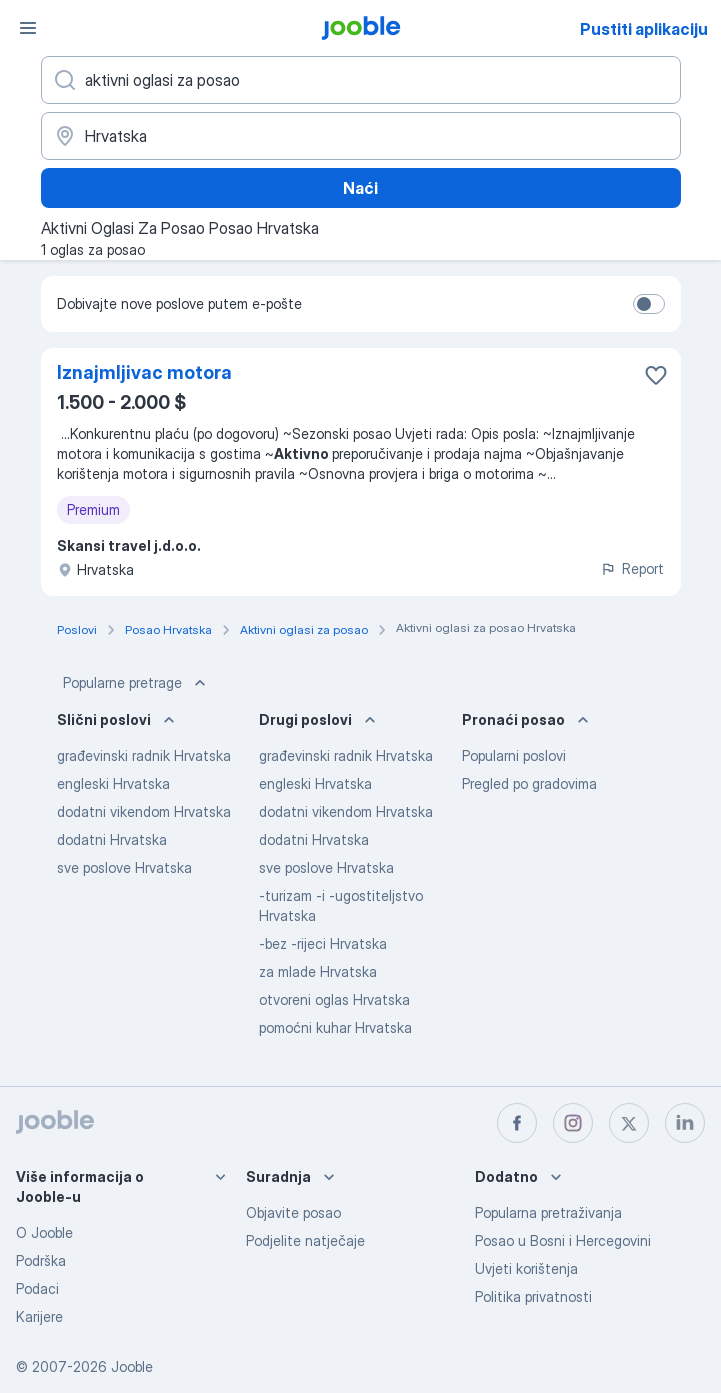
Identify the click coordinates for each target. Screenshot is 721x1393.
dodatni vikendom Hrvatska (144, 811)
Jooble (132, 1366)
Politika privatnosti (533, 1296)
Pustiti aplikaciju (644, 29)
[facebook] (517, 1123)
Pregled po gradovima (529, 783)
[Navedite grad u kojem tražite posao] (361, 136)
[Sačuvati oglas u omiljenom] (656, 375)
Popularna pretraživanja (548, 1212)
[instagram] (573, 1123)
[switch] (649, 304)
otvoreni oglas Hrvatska (334, 999)
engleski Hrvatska (113, 783)
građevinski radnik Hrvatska (144, 755)
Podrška (41, 1260)
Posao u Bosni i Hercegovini (563, 1240)
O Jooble (44, 1232)
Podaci (37, 1288)
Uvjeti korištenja (526, 1268)
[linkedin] (685, 1123)
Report (632, 568)
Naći (360, 188)
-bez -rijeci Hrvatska (323, 943)
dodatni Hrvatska (112, 839)
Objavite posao (293, 1212)
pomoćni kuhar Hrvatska (335, 1027)
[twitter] (629, 1123)
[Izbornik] (28, 28)
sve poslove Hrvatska (124, 867)
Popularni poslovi (514, 755)
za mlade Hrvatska (318, 971)
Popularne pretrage (136, 683)
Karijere (39, 1316)
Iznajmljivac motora (144, 372)
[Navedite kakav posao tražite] (361, 80)
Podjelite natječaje (305, 1240)
